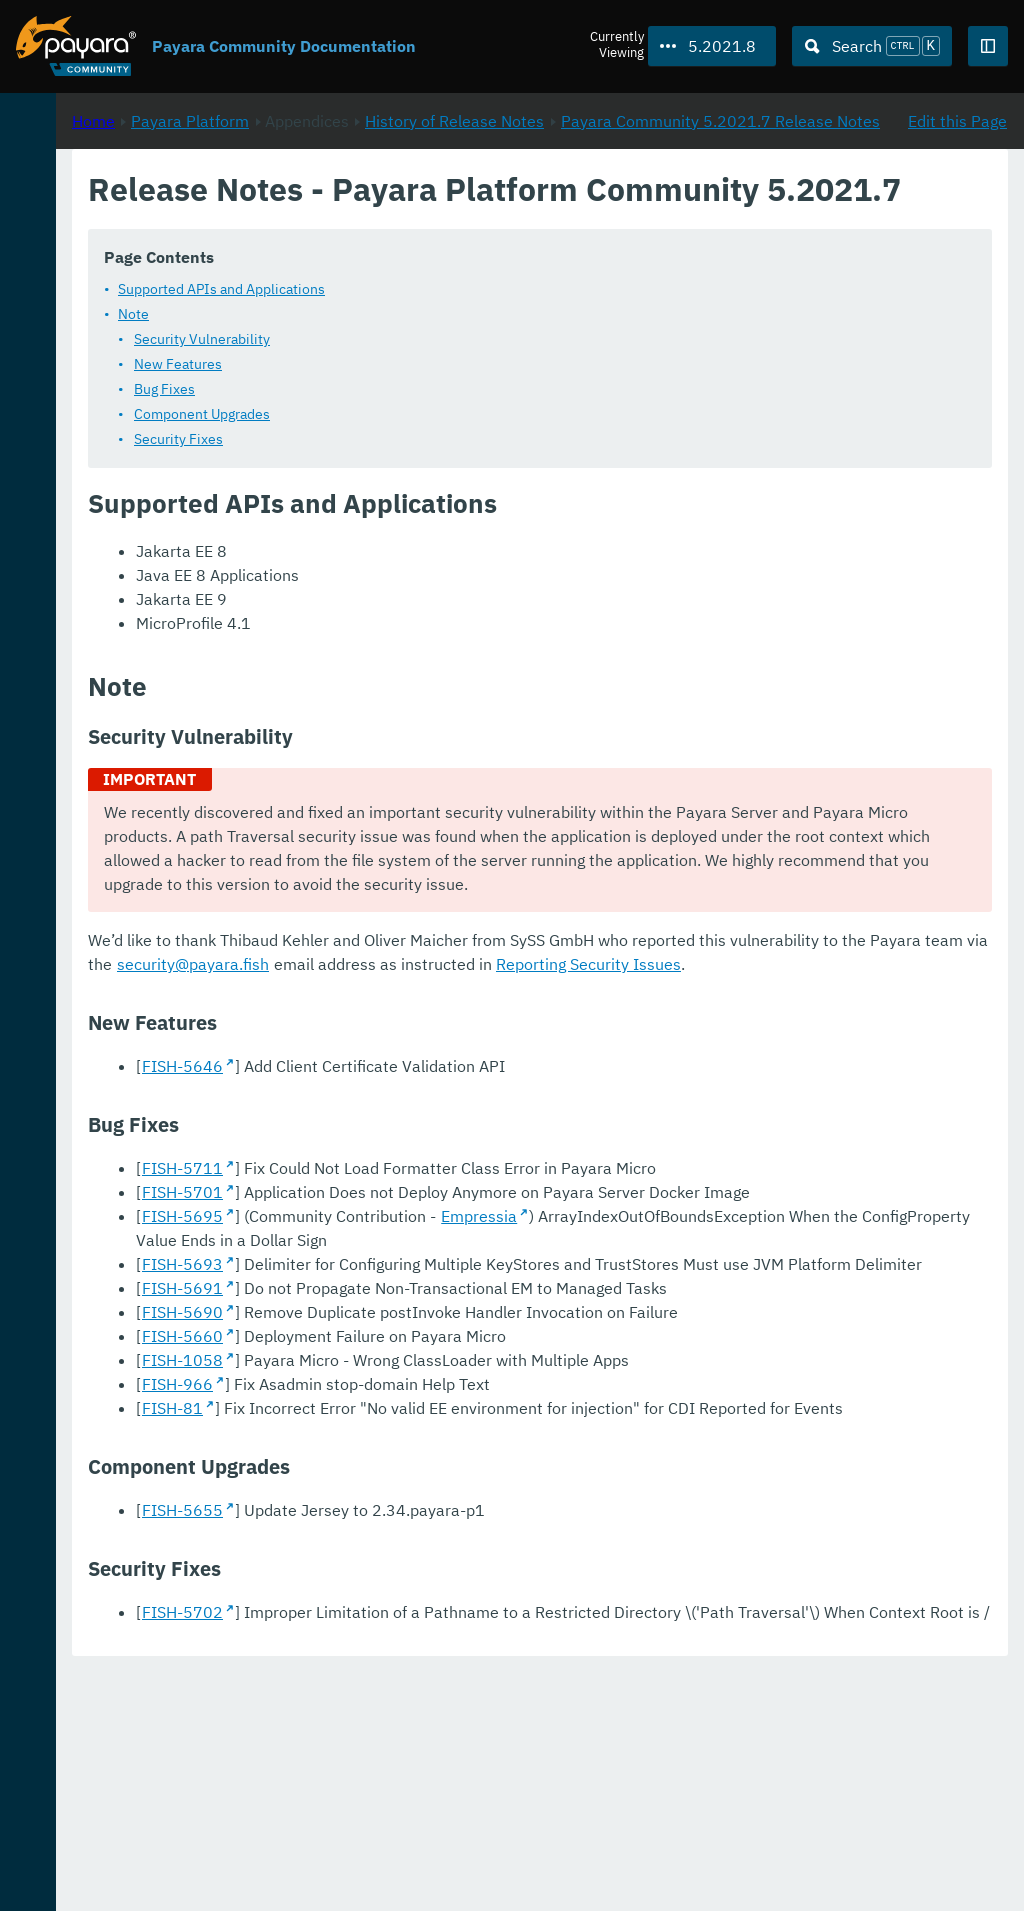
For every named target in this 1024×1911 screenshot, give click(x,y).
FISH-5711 (447, 1287)
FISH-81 (437, 1599)
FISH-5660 (447, 1527)
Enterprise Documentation (189, 1875)
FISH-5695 (447, 1359)
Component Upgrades (467, 485)
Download (243, 1835)
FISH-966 (442, 1575)
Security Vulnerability (467, 410)
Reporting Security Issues (540, 1083)
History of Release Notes (719, 211)
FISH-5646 (447, 1185)
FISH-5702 (447, 1827)
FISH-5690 (447, 1503)
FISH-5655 (447, 1725)
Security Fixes (443, 510)
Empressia (744, 1359)
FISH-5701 (447, 1311)
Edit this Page (957, 211)
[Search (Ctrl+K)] (872, 46)
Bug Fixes (429, 460)
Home (358, 211)
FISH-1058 (447, 1551)
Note (398, 385)
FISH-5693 (447, 1431)
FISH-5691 (447, 1479)
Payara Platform (455, 211)
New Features (443, 435)
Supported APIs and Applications (486, 360)
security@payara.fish (720, 1059)
